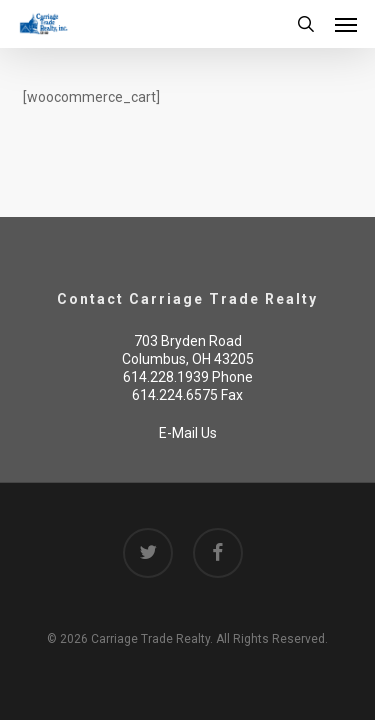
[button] (346, 24)
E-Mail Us (188, 433)
